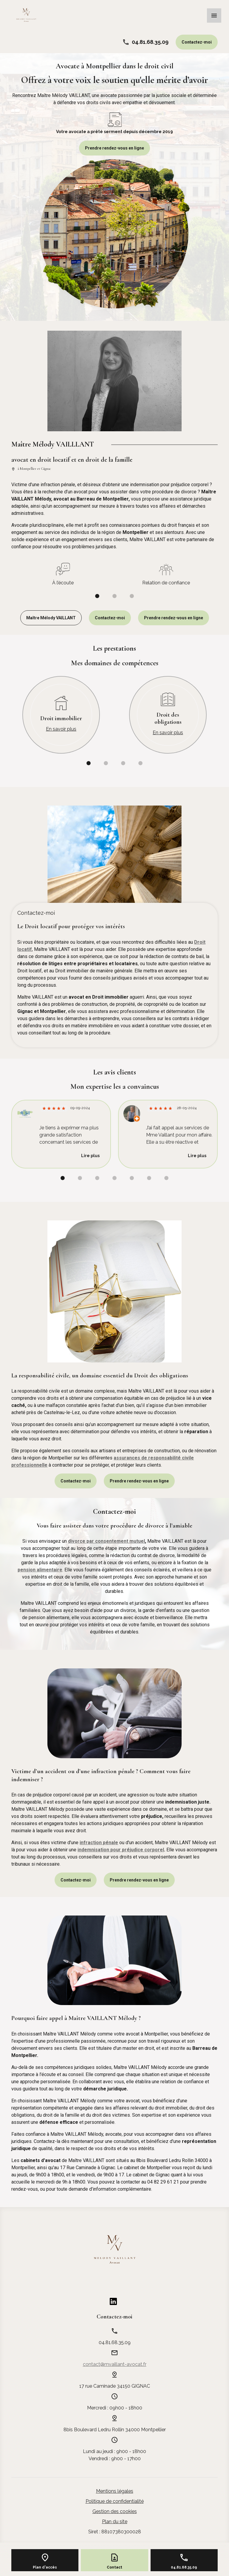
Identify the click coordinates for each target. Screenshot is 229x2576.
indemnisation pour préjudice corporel (121, 1850)
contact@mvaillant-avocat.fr (114, 2364)
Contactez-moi (197, 42)
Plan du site (114, 2521)
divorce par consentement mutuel (106, 1541)
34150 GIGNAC (114, 2386)
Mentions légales (114, 2491)
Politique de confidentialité (115, 2501)
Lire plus (90, 1155)
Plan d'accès (45, 2567)
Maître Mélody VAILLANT (51, 617)
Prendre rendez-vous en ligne (114, 148)
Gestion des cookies (114, 2511)
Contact (114, 2567)
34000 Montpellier (115, 2429)
